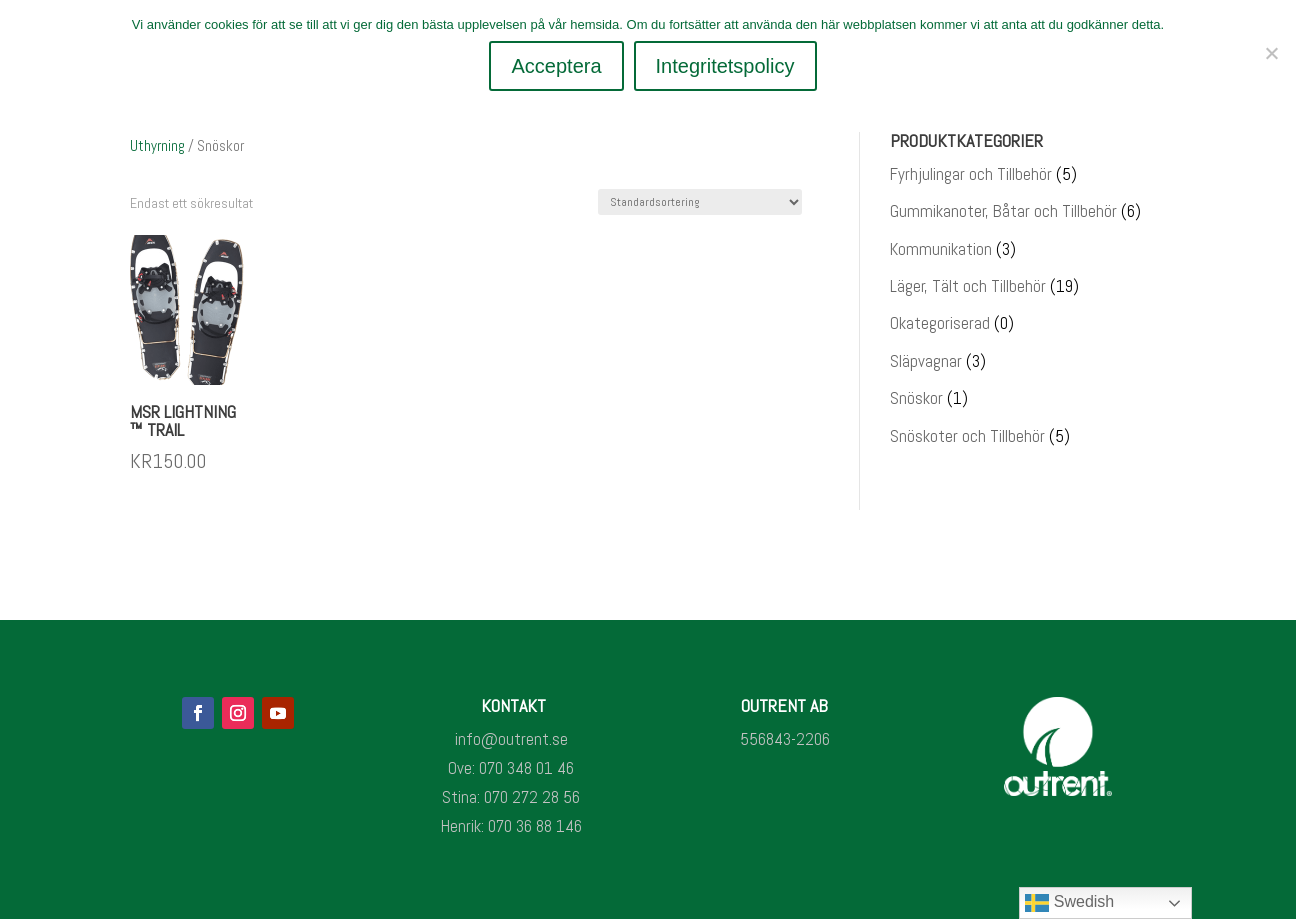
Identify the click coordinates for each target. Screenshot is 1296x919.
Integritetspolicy (725, 66)
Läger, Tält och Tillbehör (968, 286)
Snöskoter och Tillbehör (967, 436)
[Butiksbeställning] (700, 202)
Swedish (1069, 903)
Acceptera (556, 66)
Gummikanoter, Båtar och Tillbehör (1003, 211)
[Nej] (1271, 53)
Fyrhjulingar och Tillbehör (971, 174)
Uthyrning (157, 145)
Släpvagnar (926, 361)
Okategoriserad (940, 323)
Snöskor (916, 398)
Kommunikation (941, 249)
